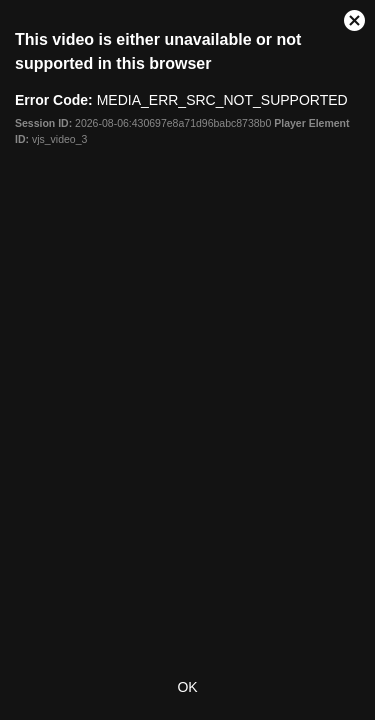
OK (187, 687)
